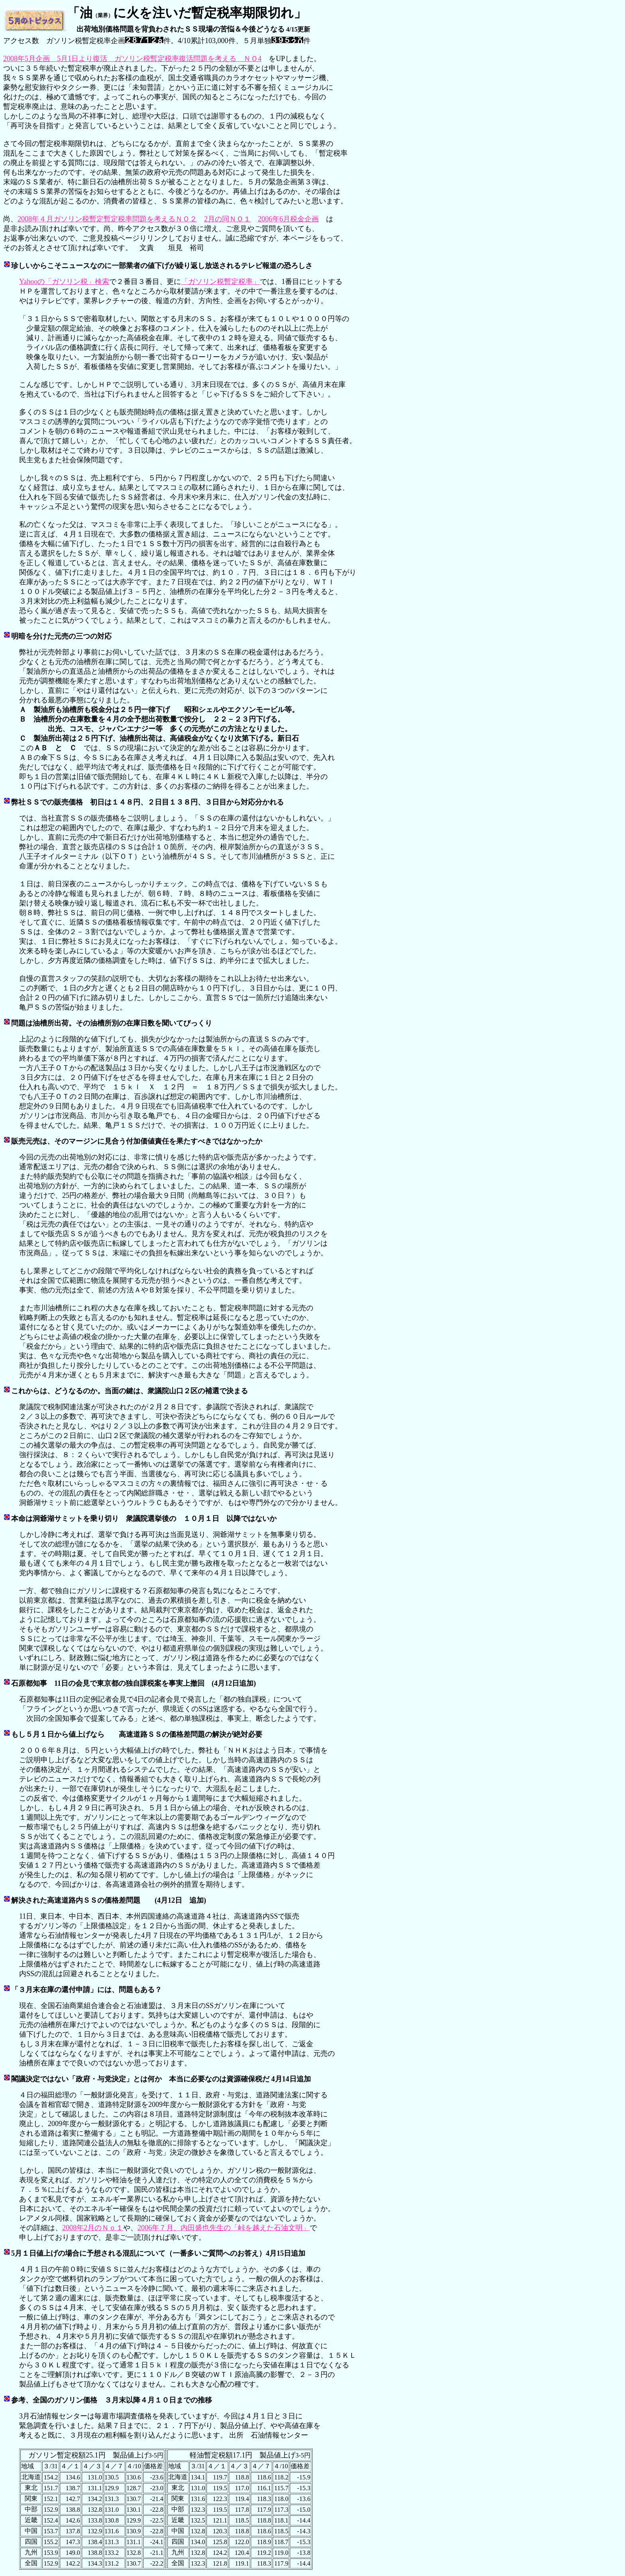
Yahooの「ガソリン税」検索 (64, 282)
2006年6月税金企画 (288, 219)
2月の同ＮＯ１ (227, 219)
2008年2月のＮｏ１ (92, 2228)
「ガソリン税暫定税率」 (220, 282)
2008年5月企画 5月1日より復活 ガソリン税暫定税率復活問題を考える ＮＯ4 (132, 59)
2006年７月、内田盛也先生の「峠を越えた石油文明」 (224, 2228)
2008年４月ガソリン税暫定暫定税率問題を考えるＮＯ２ (107, 219)
